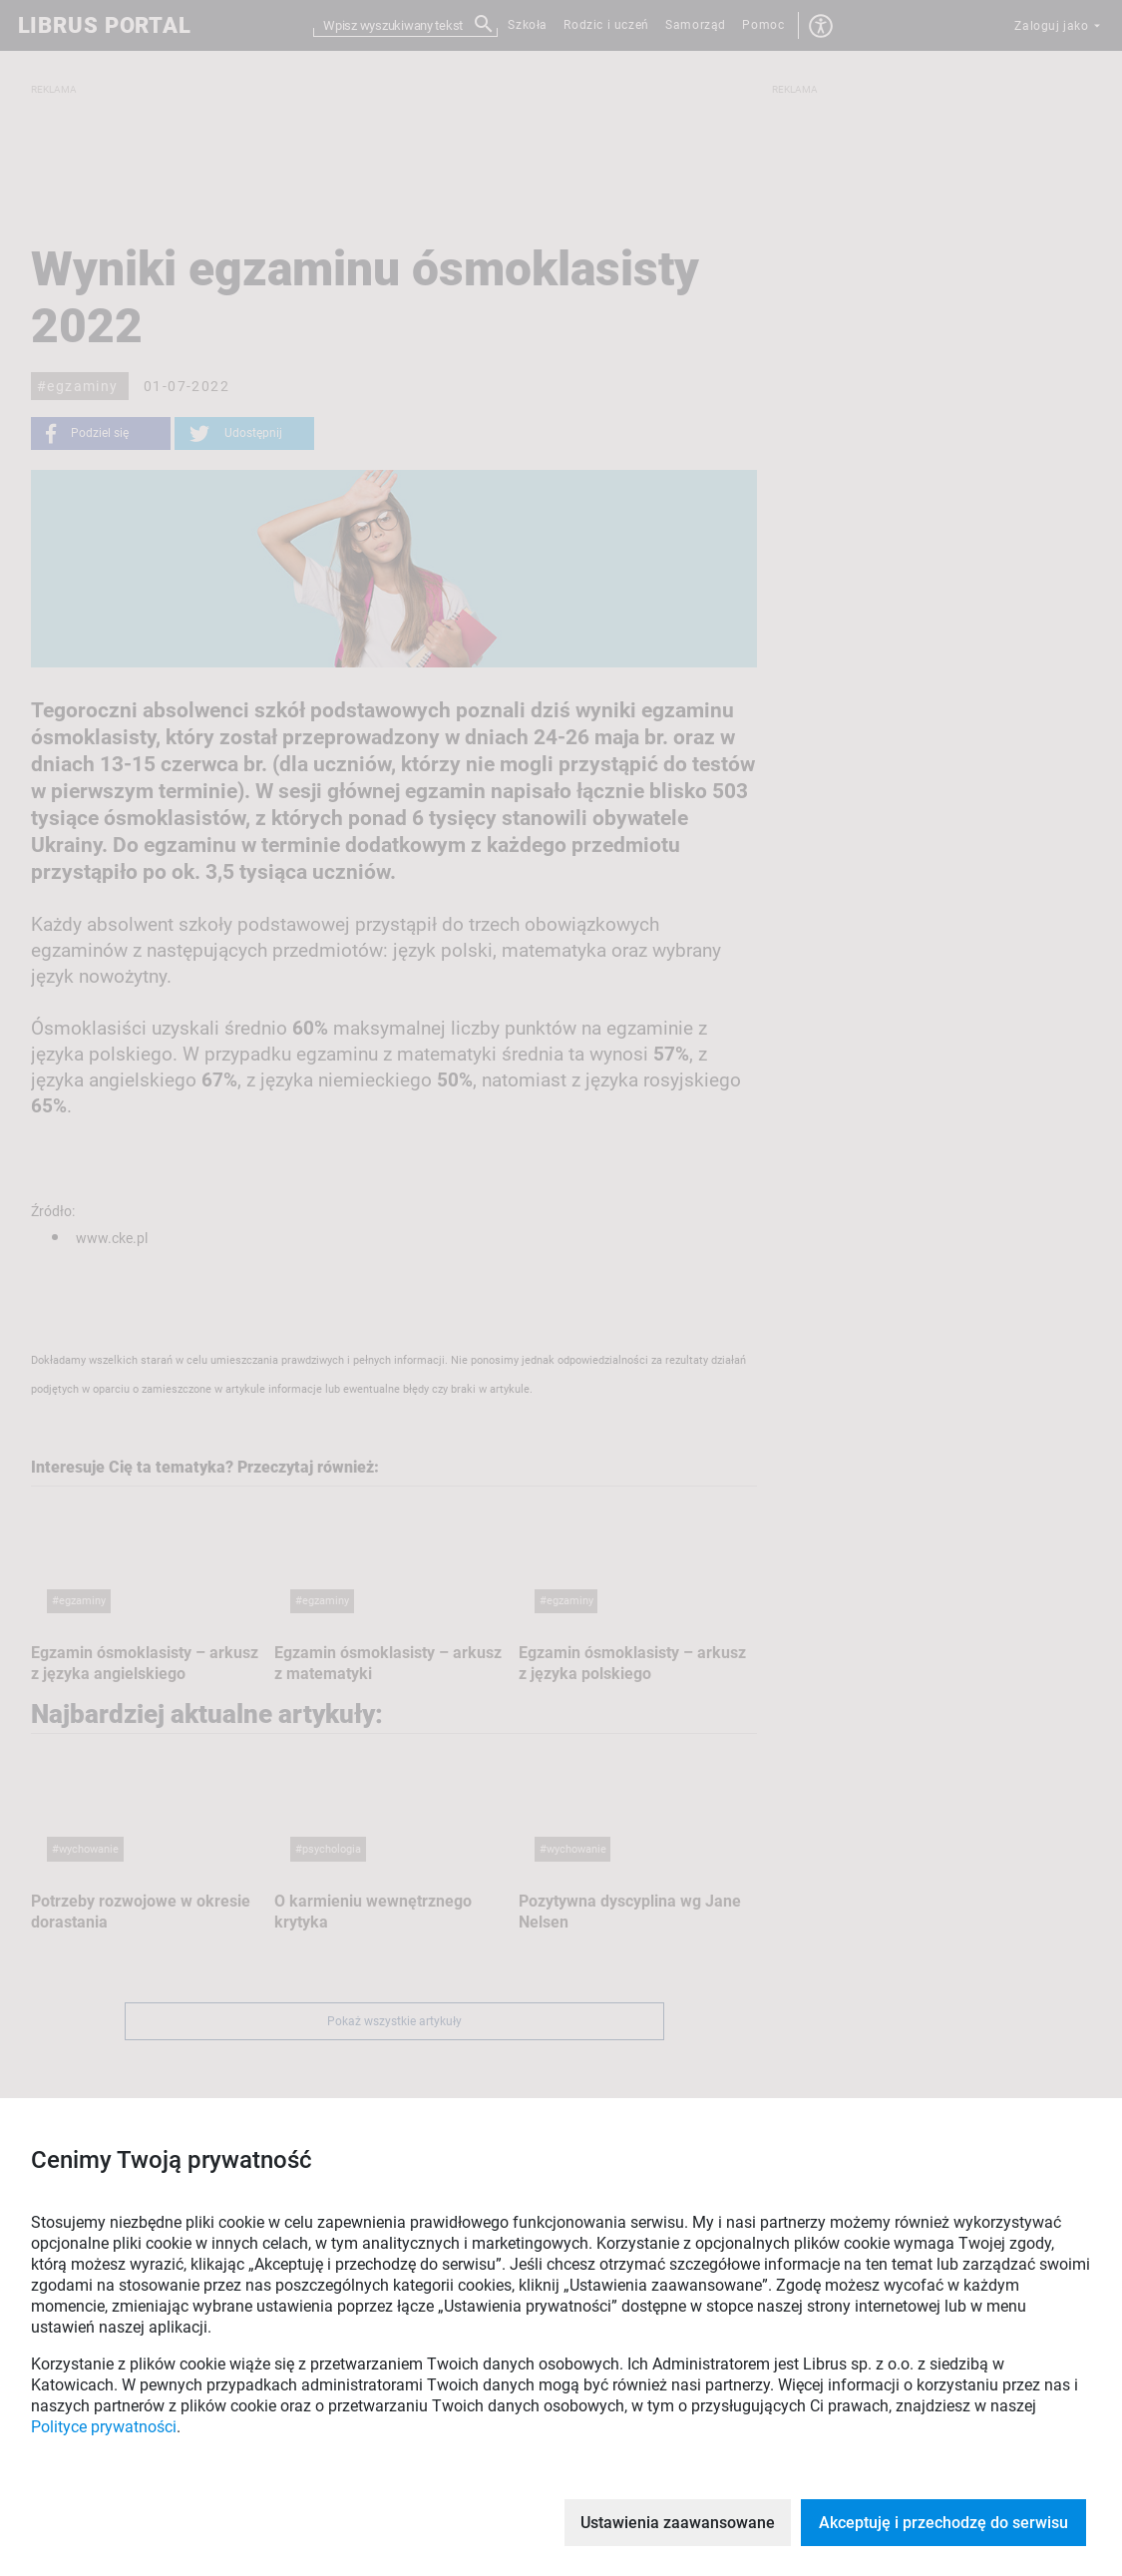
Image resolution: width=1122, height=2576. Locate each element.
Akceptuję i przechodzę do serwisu (943, 2522)
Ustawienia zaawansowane (677, 2522)
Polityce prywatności (104, 2426)
